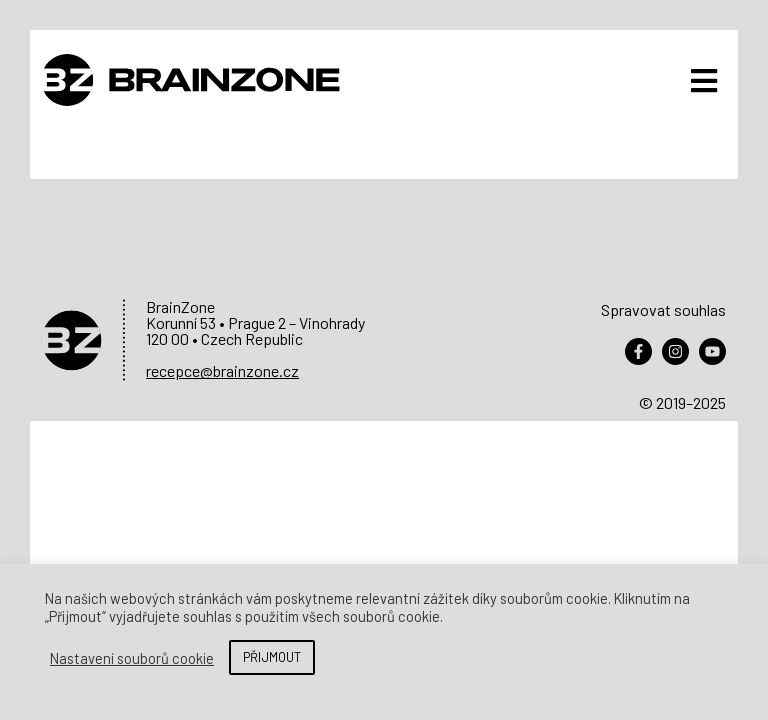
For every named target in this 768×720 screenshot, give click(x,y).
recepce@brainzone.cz (222, 370)
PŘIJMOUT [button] (272, 657)
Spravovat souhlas (663, 309)
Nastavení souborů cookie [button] (132, 658)
